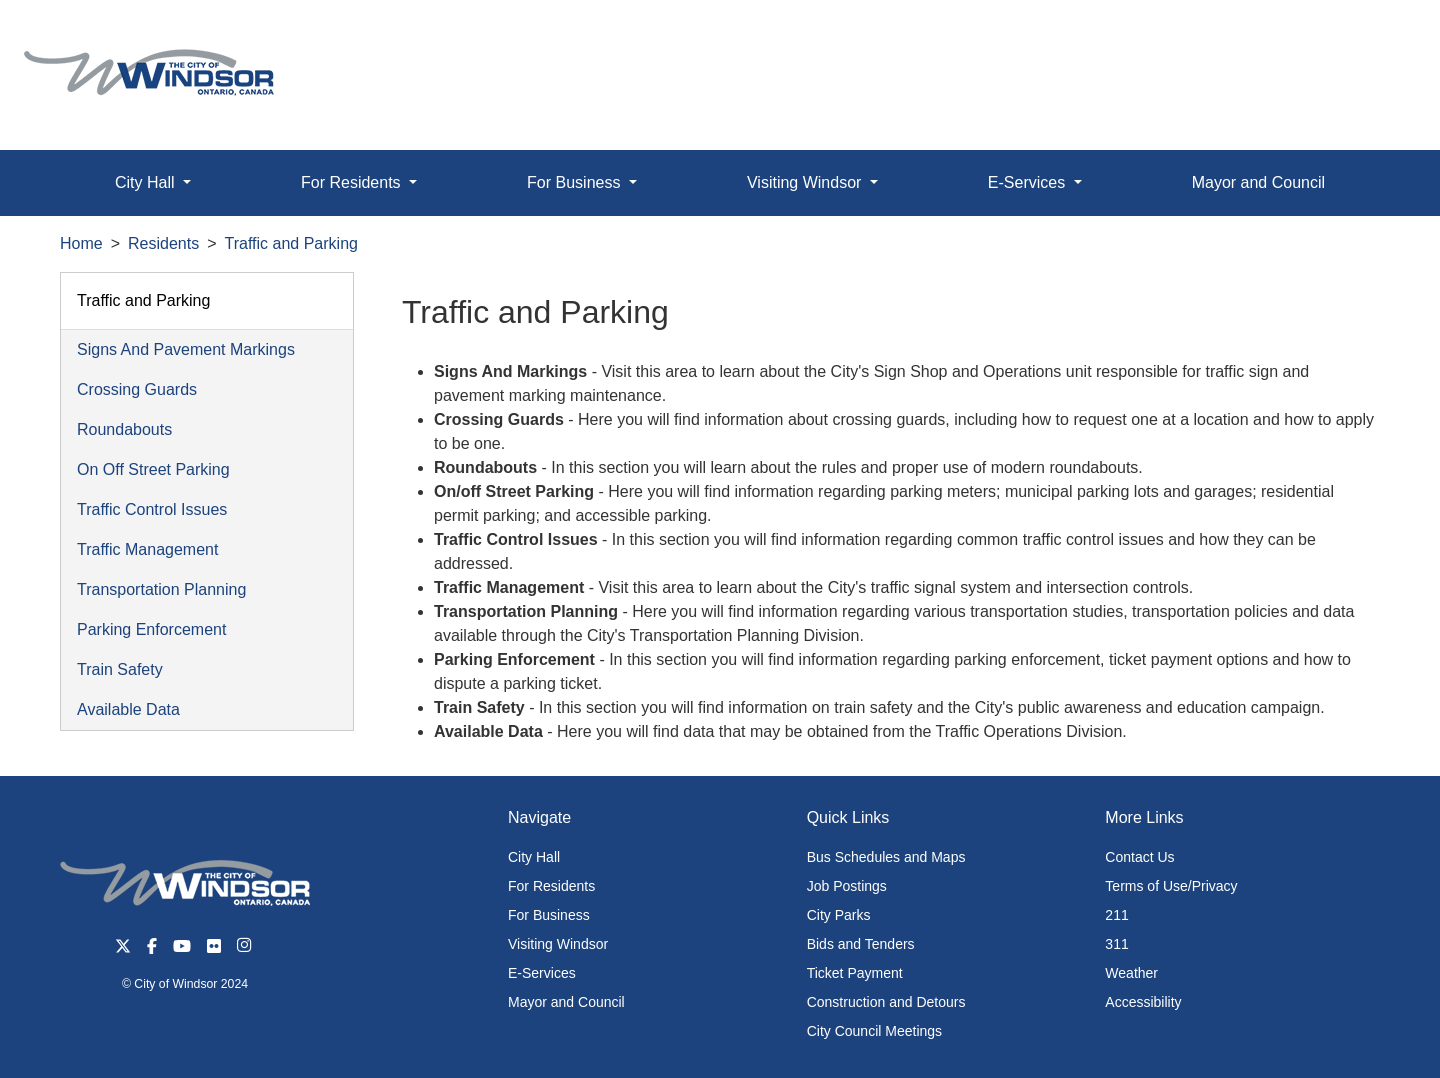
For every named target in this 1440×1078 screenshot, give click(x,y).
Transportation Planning (161, 589)
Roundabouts (124, 429)
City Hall (534, 857)
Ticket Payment (855, 973)
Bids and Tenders (861, 944)
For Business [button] (576, 182)
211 (1116, 915)
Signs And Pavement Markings (186, 349)
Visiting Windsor (558, 944)
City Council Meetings (874, 1031)
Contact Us (1139, 857)
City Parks (839, 915)
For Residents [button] (353, 182)
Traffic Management (147, 549)
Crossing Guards (137, 389)
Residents (163, 243)
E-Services (542, 973)
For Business (549, 915)
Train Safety (120, 669)
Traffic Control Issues (152, 509)
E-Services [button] (1029, 182)
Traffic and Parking (291, 243)
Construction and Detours (886, 1002)
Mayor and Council (1258, 182)
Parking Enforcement (151, 629)
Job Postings (847, 886)
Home (81, 243)
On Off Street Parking (153, 469)
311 (1116, 944)
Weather (1131, 973)
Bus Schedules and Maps (886, 857)
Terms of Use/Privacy (1171, 886)
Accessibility (1143, 1002)
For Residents (551, 886)
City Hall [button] (147, 182)
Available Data (128, 709)
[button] (1379, 36)
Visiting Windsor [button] (806, 182)
